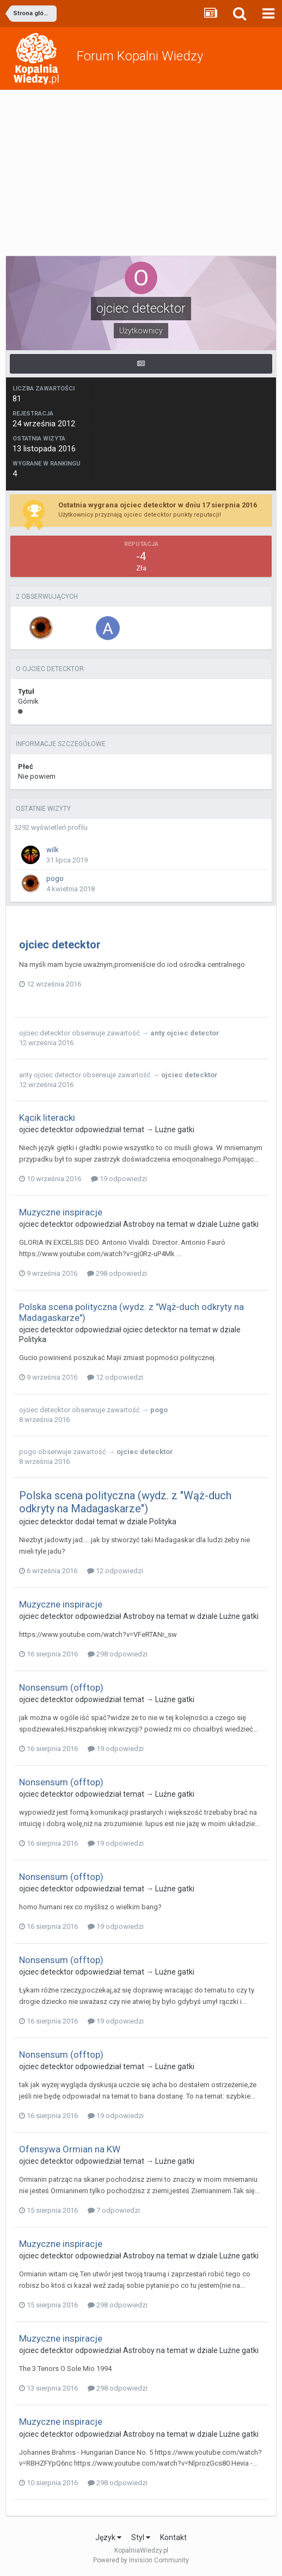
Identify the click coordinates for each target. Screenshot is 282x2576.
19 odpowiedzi (119, 1179)
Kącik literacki (47, 1117)
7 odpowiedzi (114, 2210)
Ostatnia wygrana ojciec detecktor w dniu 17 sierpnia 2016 (157, 505)
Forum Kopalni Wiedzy (140, 56)
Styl (140, 2537)
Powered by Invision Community (141, 2560)
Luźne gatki (174, 1129)
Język (108, 2537)
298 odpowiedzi (117, 1273)
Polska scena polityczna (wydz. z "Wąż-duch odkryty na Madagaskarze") (125, 1502)
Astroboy (139, 1224)
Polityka (32, 1339)
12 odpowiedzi (115, 1377)
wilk (52, 850)
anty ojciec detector (184, 1033)
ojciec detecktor (60, 944)
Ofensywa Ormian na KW (69, 2149)
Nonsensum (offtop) (61, 1687)
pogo (55, 878)
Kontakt (173, 2537)
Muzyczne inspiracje (60, 1212)
